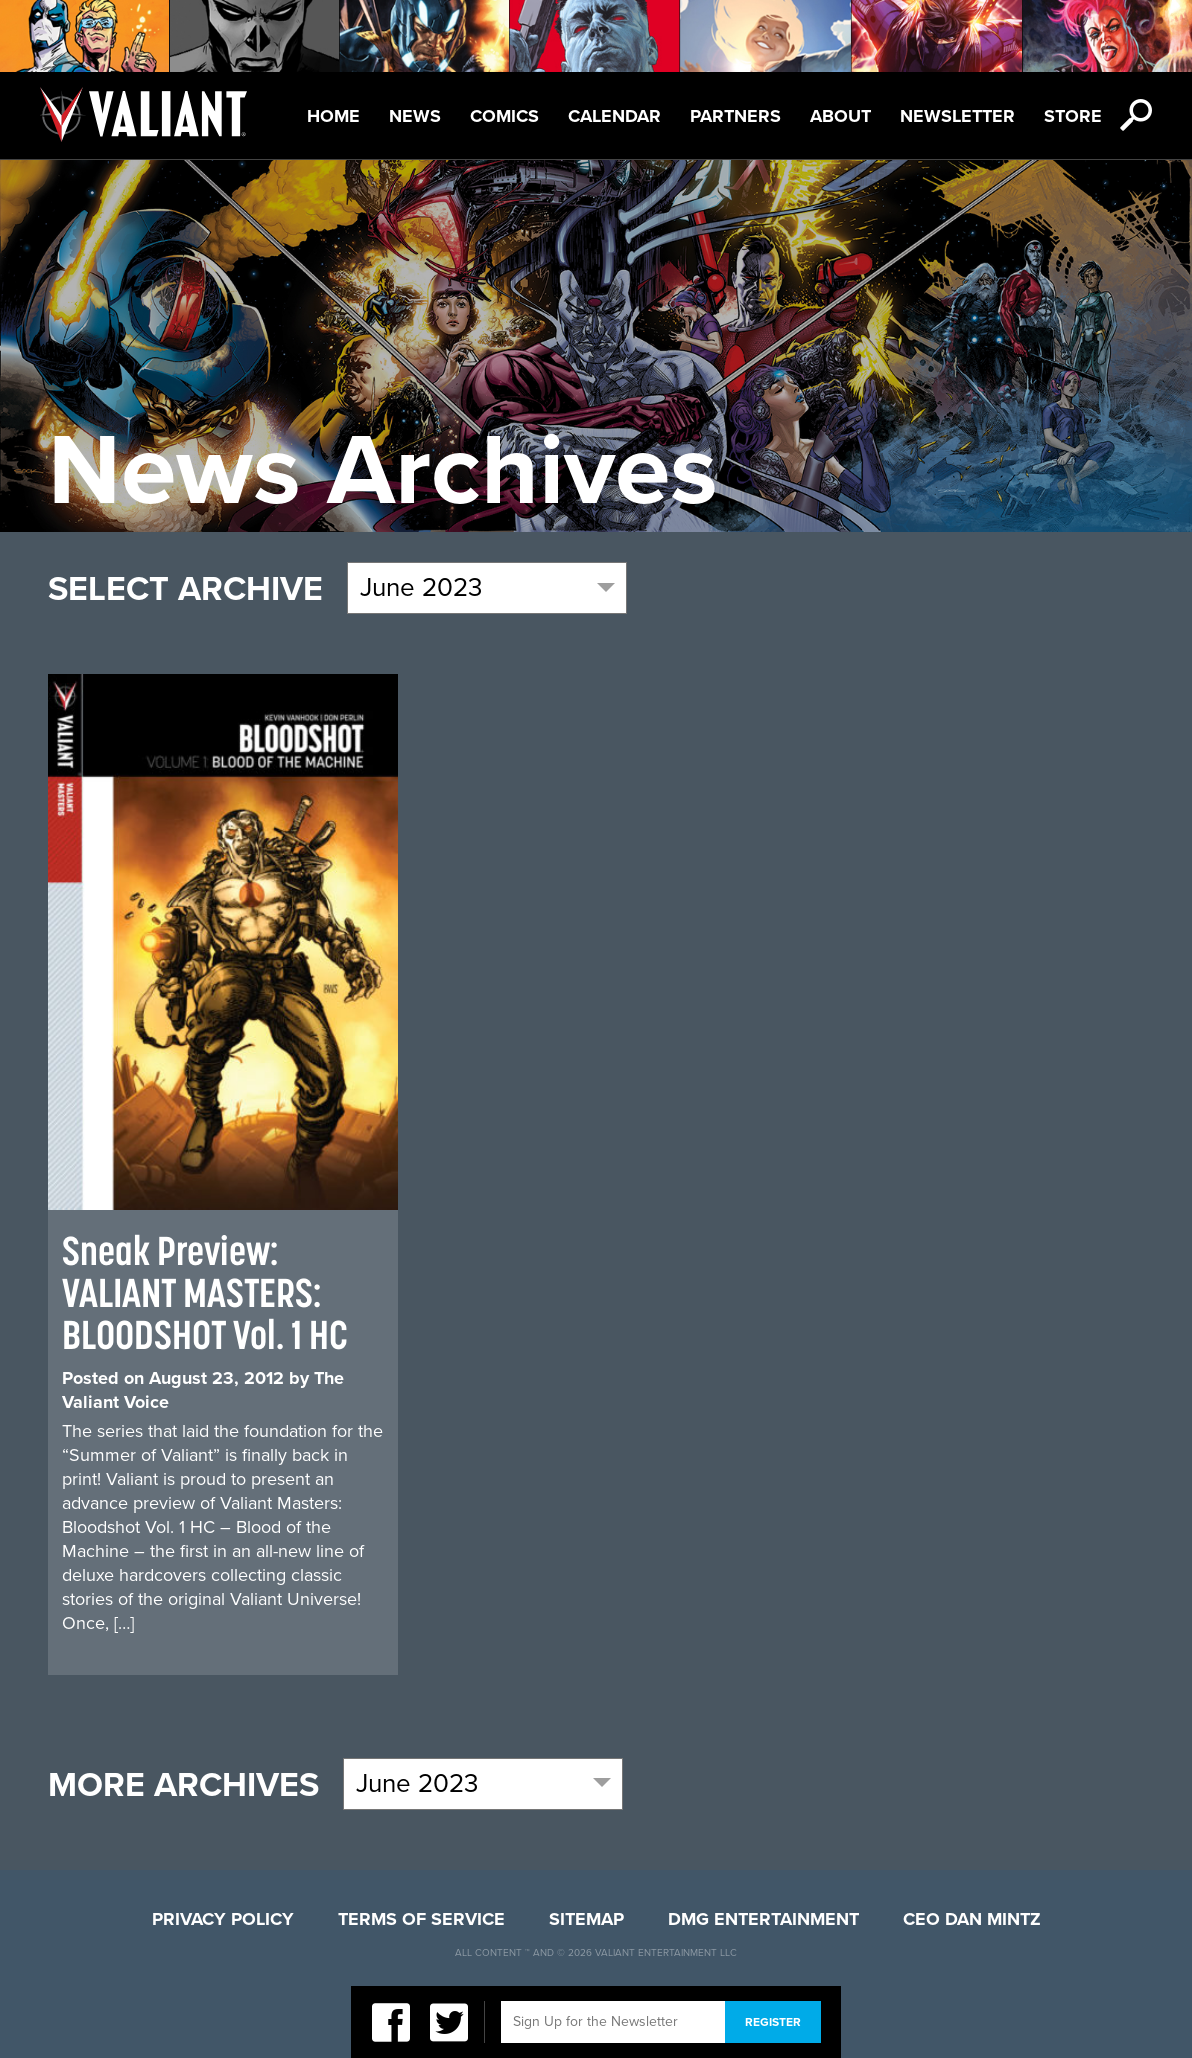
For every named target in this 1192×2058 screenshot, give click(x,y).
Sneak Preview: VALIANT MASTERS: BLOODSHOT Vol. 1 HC (205, 1292)
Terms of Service (421, 1919)
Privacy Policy (223, 1919)
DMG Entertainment (763, 1919)
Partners (735, 116)
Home (333, 116)
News (415, 116)
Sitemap (586, 1919)
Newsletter (957, 116)
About (840, 116)
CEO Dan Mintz (972, 1919)
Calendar (614, 116)
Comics (504, 116)
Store (1073, 116)
